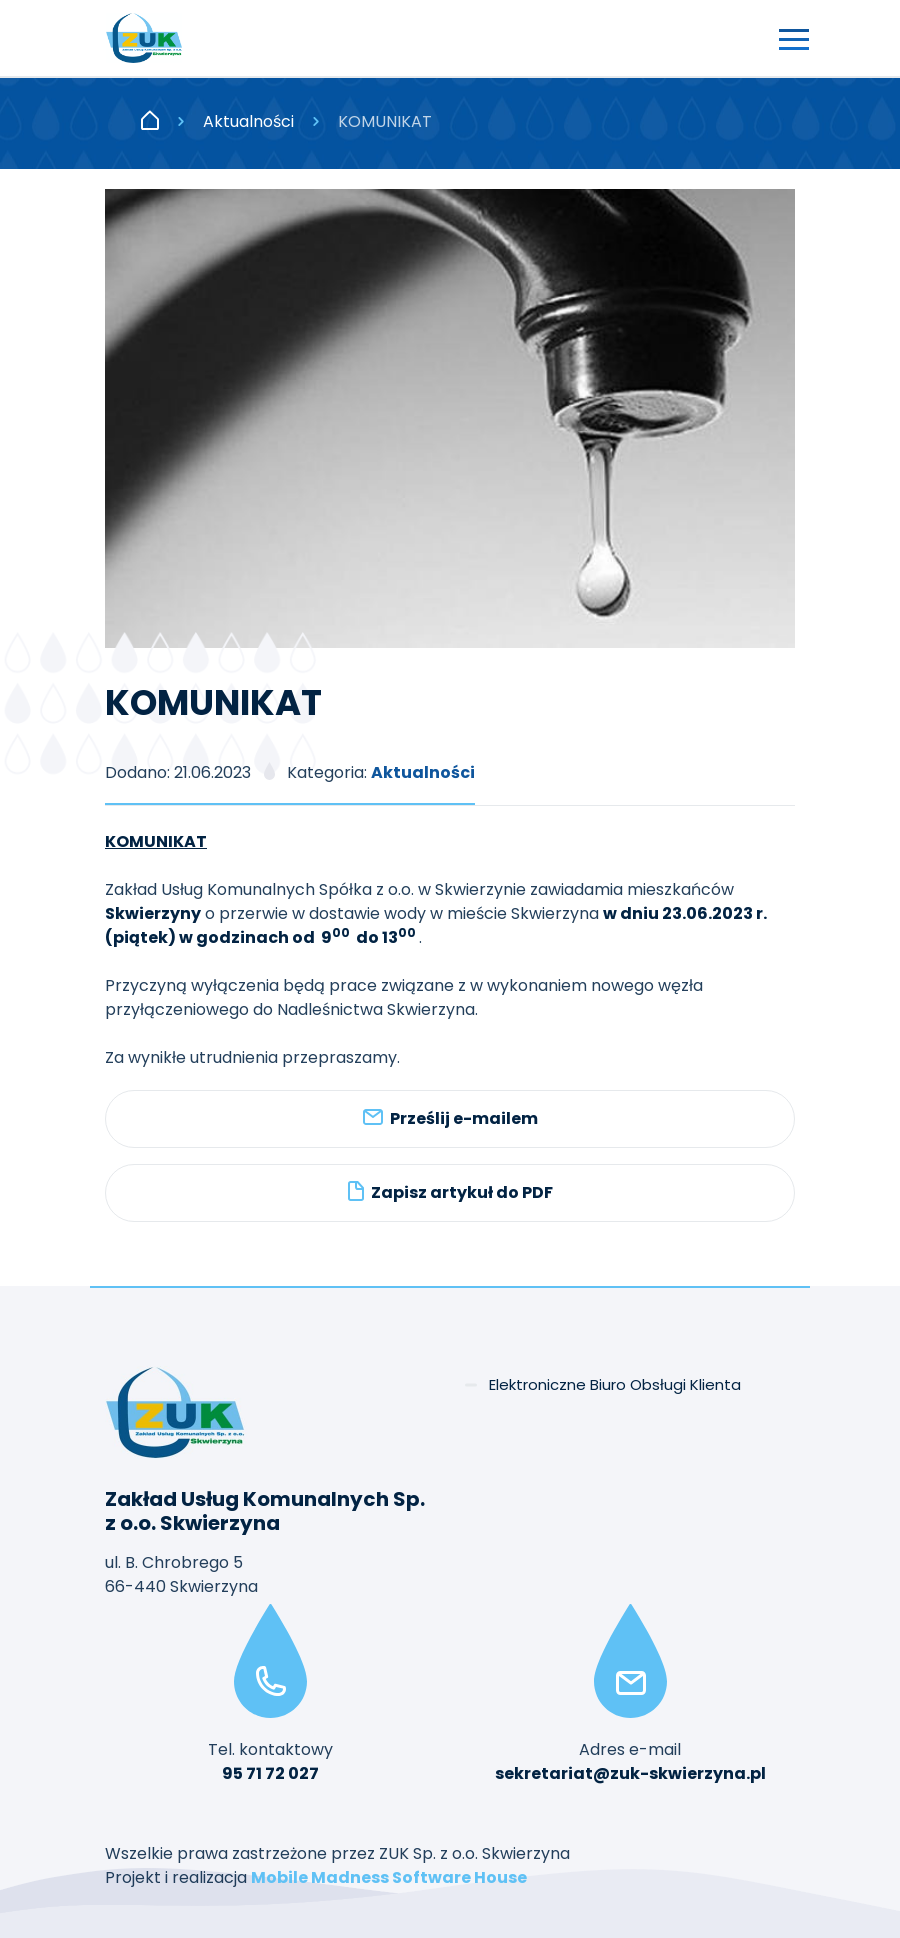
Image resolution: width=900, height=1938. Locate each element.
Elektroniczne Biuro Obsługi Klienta (615, 1384)
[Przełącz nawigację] (794, 38)
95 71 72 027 (270, 1773)
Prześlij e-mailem (450, 1118)
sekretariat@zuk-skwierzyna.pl (630, 1773)
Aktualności (248, 121)
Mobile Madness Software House (389, 1877)
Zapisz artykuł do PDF (450, 1192)
